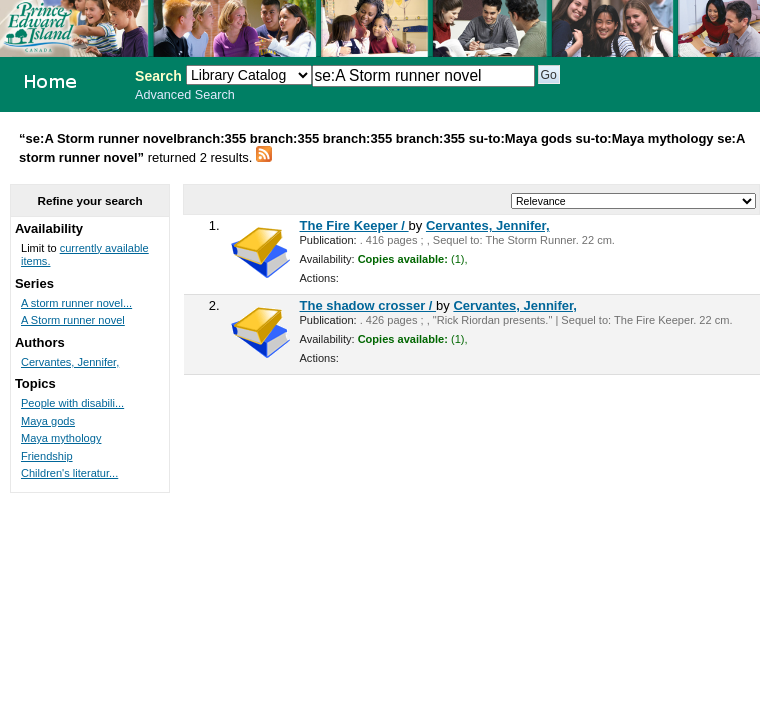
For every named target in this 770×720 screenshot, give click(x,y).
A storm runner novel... (76, 303)
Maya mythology (61, 438)
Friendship (47, 456)
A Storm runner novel (73, 320)
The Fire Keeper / (354, 225)
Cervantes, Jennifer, (488, 225)
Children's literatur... (69, 473)
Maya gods (48, 421)
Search (158, 76)
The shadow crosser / (368, 305)
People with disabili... (72, 403)
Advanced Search (185, 95)
